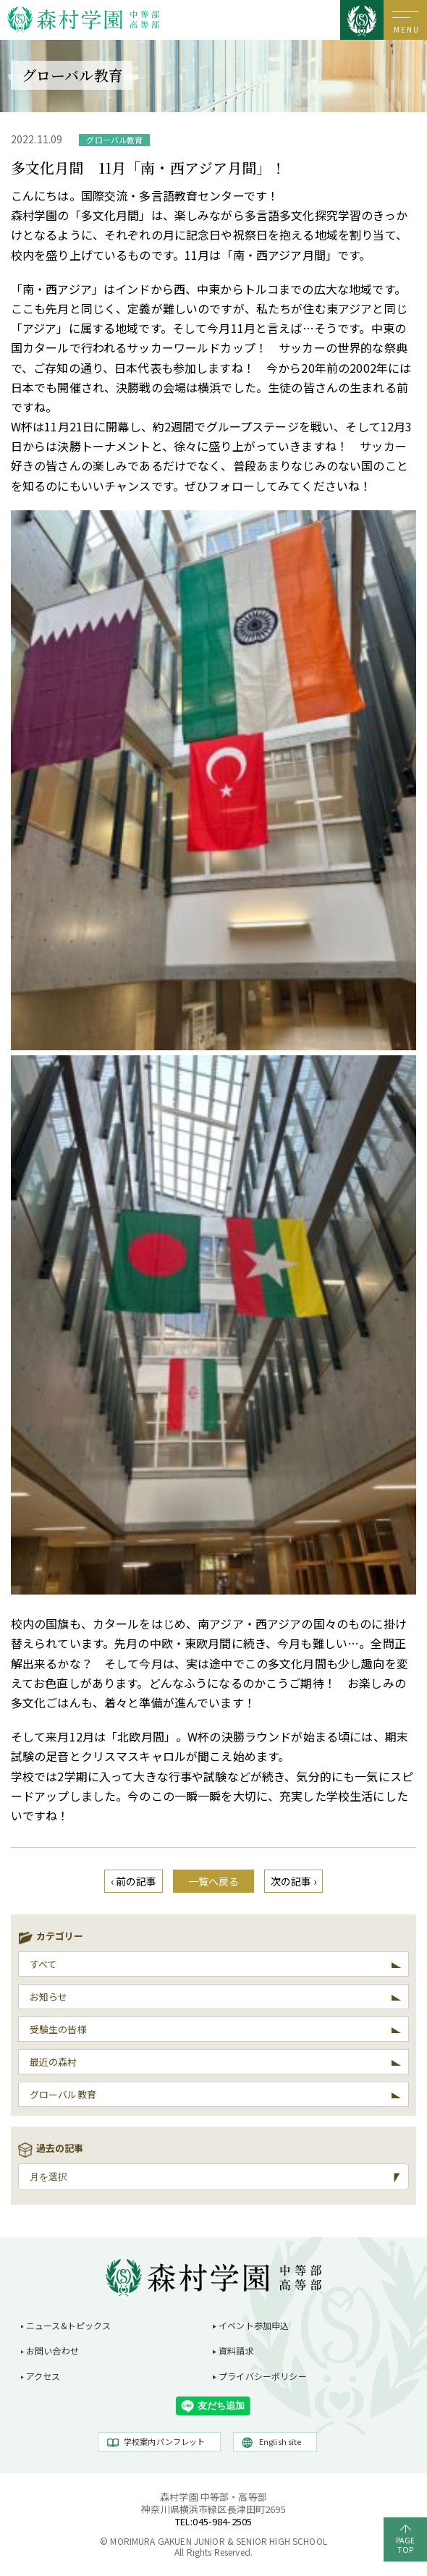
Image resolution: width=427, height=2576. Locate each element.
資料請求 (236, 2350)
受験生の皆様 (58, 2029)
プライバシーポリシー (263, 2376)
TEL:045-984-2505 (213, 2521)
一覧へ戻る (214, 1881)
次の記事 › (294, 1881)
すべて (43, 1964)
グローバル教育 (63, 2094)
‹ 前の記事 (134, 1881)
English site (280, 2441)
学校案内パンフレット (165, 2441)
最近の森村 (53, 2062)
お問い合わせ (52, 2350)
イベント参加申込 (254, 2325)
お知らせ (49, 1996)
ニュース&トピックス (68, 2325)
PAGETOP (405, 2544)
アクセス (43, 2376)
